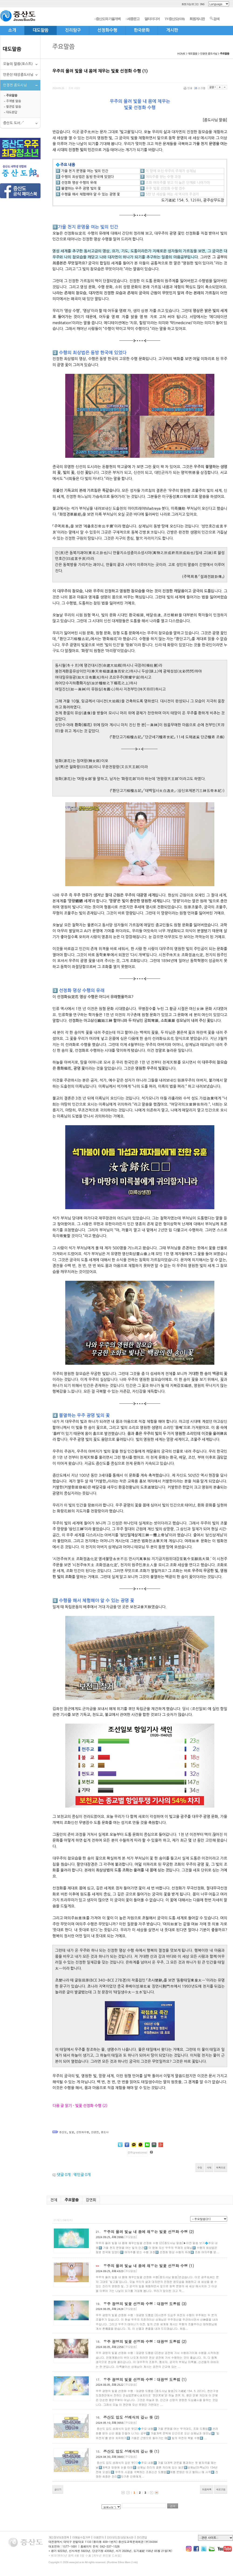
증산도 (63, 2132)
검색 (214, 19)
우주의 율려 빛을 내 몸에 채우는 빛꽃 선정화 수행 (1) (148, 2265)
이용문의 (98, 2537)
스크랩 (200, 88)
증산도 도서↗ (13, 123)
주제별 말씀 (13, 101)
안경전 (95, 2132)
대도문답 (11, 112)
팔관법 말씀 (13, 106)
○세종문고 (132, 19)
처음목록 (206, 2489)
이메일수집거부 (81, 2537)
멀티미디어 (152, 19)
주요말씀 (11, 95)
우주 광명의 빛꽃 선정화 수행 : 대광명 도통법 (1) (145, 2379)
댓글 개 (64, 2175)
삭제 (209, 2167)
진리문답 (142, 2537)
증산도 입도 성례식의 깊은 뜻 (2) (131, 2417)
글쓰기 (57, 2489)
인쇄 (188, 88)
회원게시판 (197, 19)
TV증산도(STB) (174, 19)
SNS (202, 4)
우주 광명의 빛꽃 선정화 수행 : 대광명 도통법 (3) (145, 2303)
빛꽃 (71, 2132)
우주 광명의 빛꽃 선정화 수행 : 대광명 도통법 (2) (145, 2341)
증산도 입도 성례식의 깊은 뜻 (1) (131, 2451)
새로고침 (220, 2489)
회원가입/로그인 (190, 4)
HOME (181, 53)
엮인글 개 (82, 2175)
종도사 (105, 2132)
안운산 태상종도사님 (18, 74)
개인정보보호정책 (58, 2537)
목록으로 (220, 2167)
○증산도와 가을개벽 (107, 19)
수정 (199, 2167)
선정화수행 (82, 2132)
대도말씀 (12, 49)
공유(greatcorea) (137, 2152)
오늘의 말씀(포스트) (18, 64)
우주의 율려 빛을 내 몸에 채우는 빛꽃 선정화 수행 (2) (148, 2231)
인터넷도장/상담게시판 (120, 2537)
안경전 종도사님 (209, 53)
